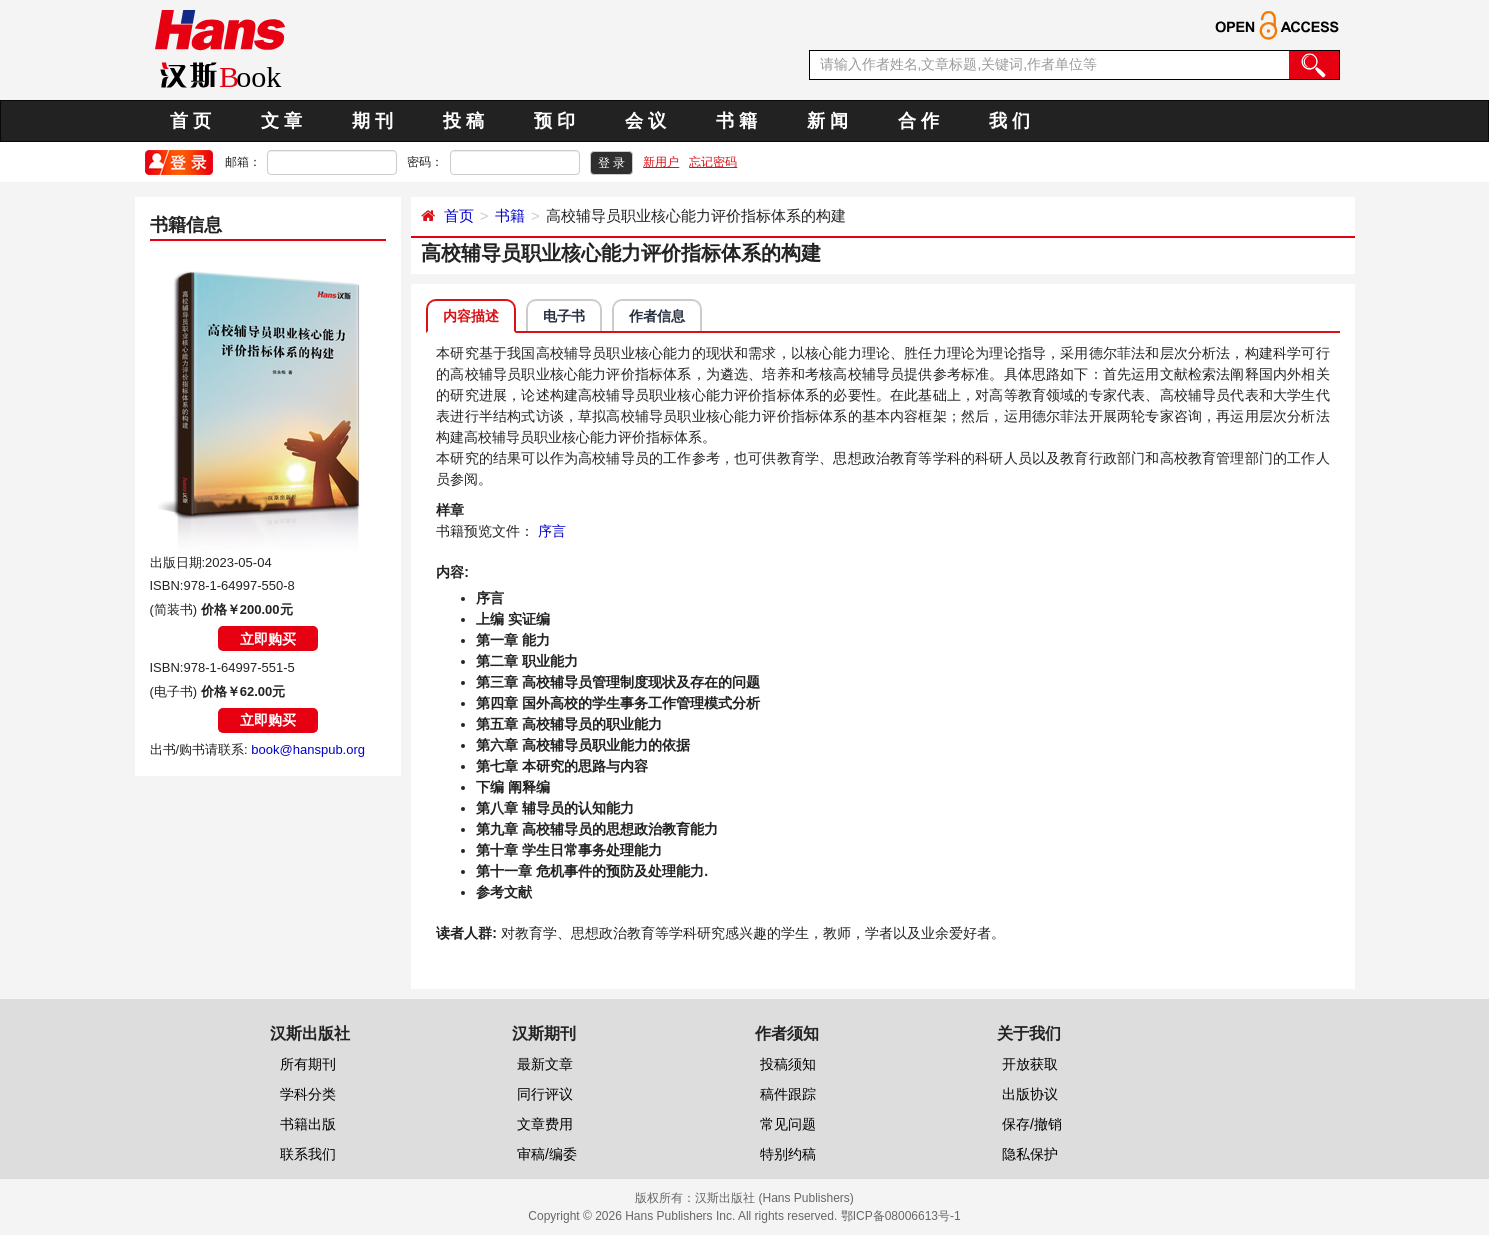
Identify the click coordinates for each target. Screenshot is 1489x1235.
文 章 (281, 121)
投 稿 (463, 121)
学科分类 (308, 1094)
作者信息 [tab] (657, 316)
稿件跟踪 (788, 1094)
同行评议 (545, 1094)
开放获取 (1030, 1064)
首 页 (190, 121)
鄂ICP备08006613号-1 (901, 1216)
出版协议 (1030, 1094)
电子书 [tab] (564, 316)
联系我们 (308, 1154)
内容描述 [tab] (471, 316)
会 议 (645, 121)
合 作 (918, 121)
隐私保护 (1030, 1154)
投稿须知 (788, 1064)
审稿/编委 (547, 1154)
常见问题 (788, 1124)
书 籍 (736, 121)
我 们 (1009, 121)
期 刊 (372, 121)
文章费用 (545, 1124)
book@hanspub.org (308, 749)
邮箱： (243, 162)
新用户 (661, 162)
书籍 (510, 215)
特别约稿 (788, 1154)
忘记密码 (713, 162)
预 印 (554, 121)
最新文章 (545, 1064)
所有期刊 (308, 1064)
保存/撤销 (1032, 1124)
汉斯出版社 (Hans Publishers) (774, 1198)
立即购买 (268, 639)
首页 (459, 215)
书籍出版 (308, 1124)
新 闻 (827, 121)
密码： (425, 162)
